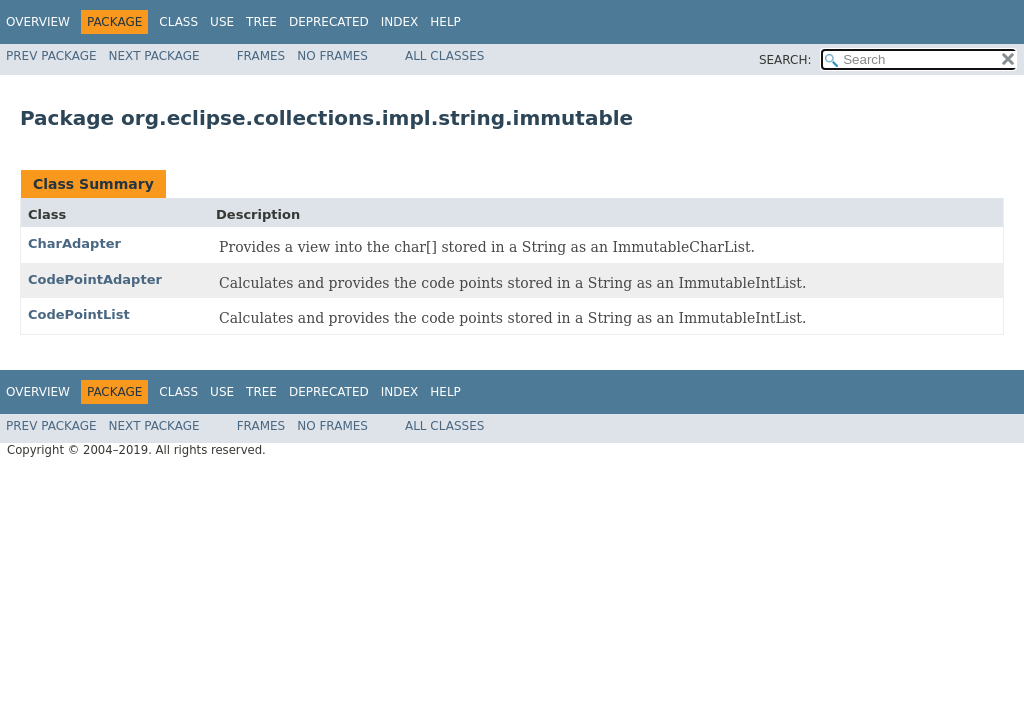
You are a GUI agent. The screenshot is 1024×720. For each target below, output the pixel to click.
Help (445, 22)
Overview (38, 22)
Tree (261, 22)
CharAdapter (74, 243)
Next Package (154, 56)
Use (222, 22)
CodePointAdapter (95, 279)
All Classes (444, 56)
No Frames (332, 56)
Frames (261, 56)
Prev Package (51, 56)
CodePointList (79, 314)
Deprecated (329, 22)
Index (400, 22)
